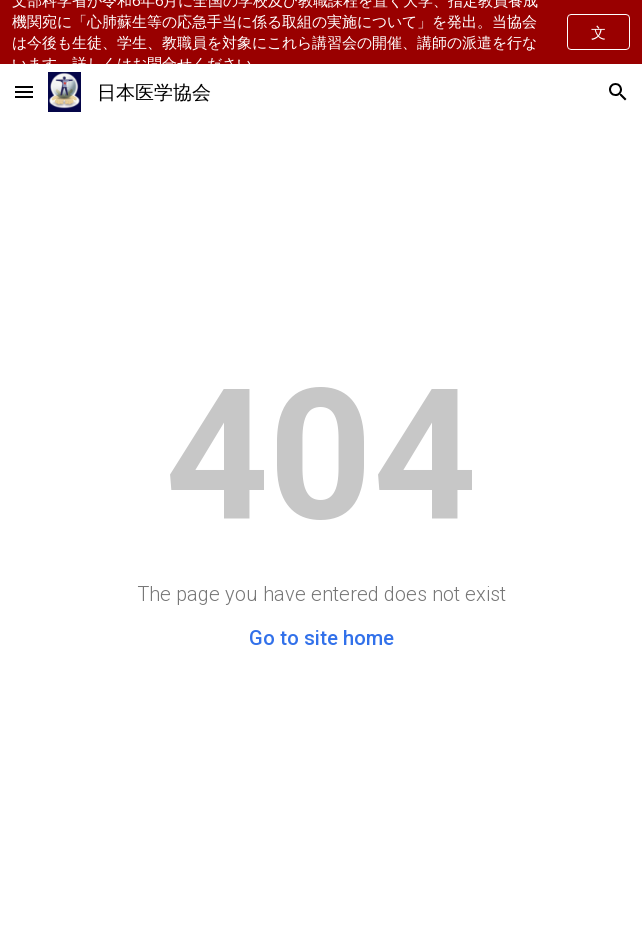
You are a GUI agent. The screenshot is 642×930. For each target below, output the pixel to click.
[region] (321, 32)
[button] (24, 91)
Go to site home (321, 638)
